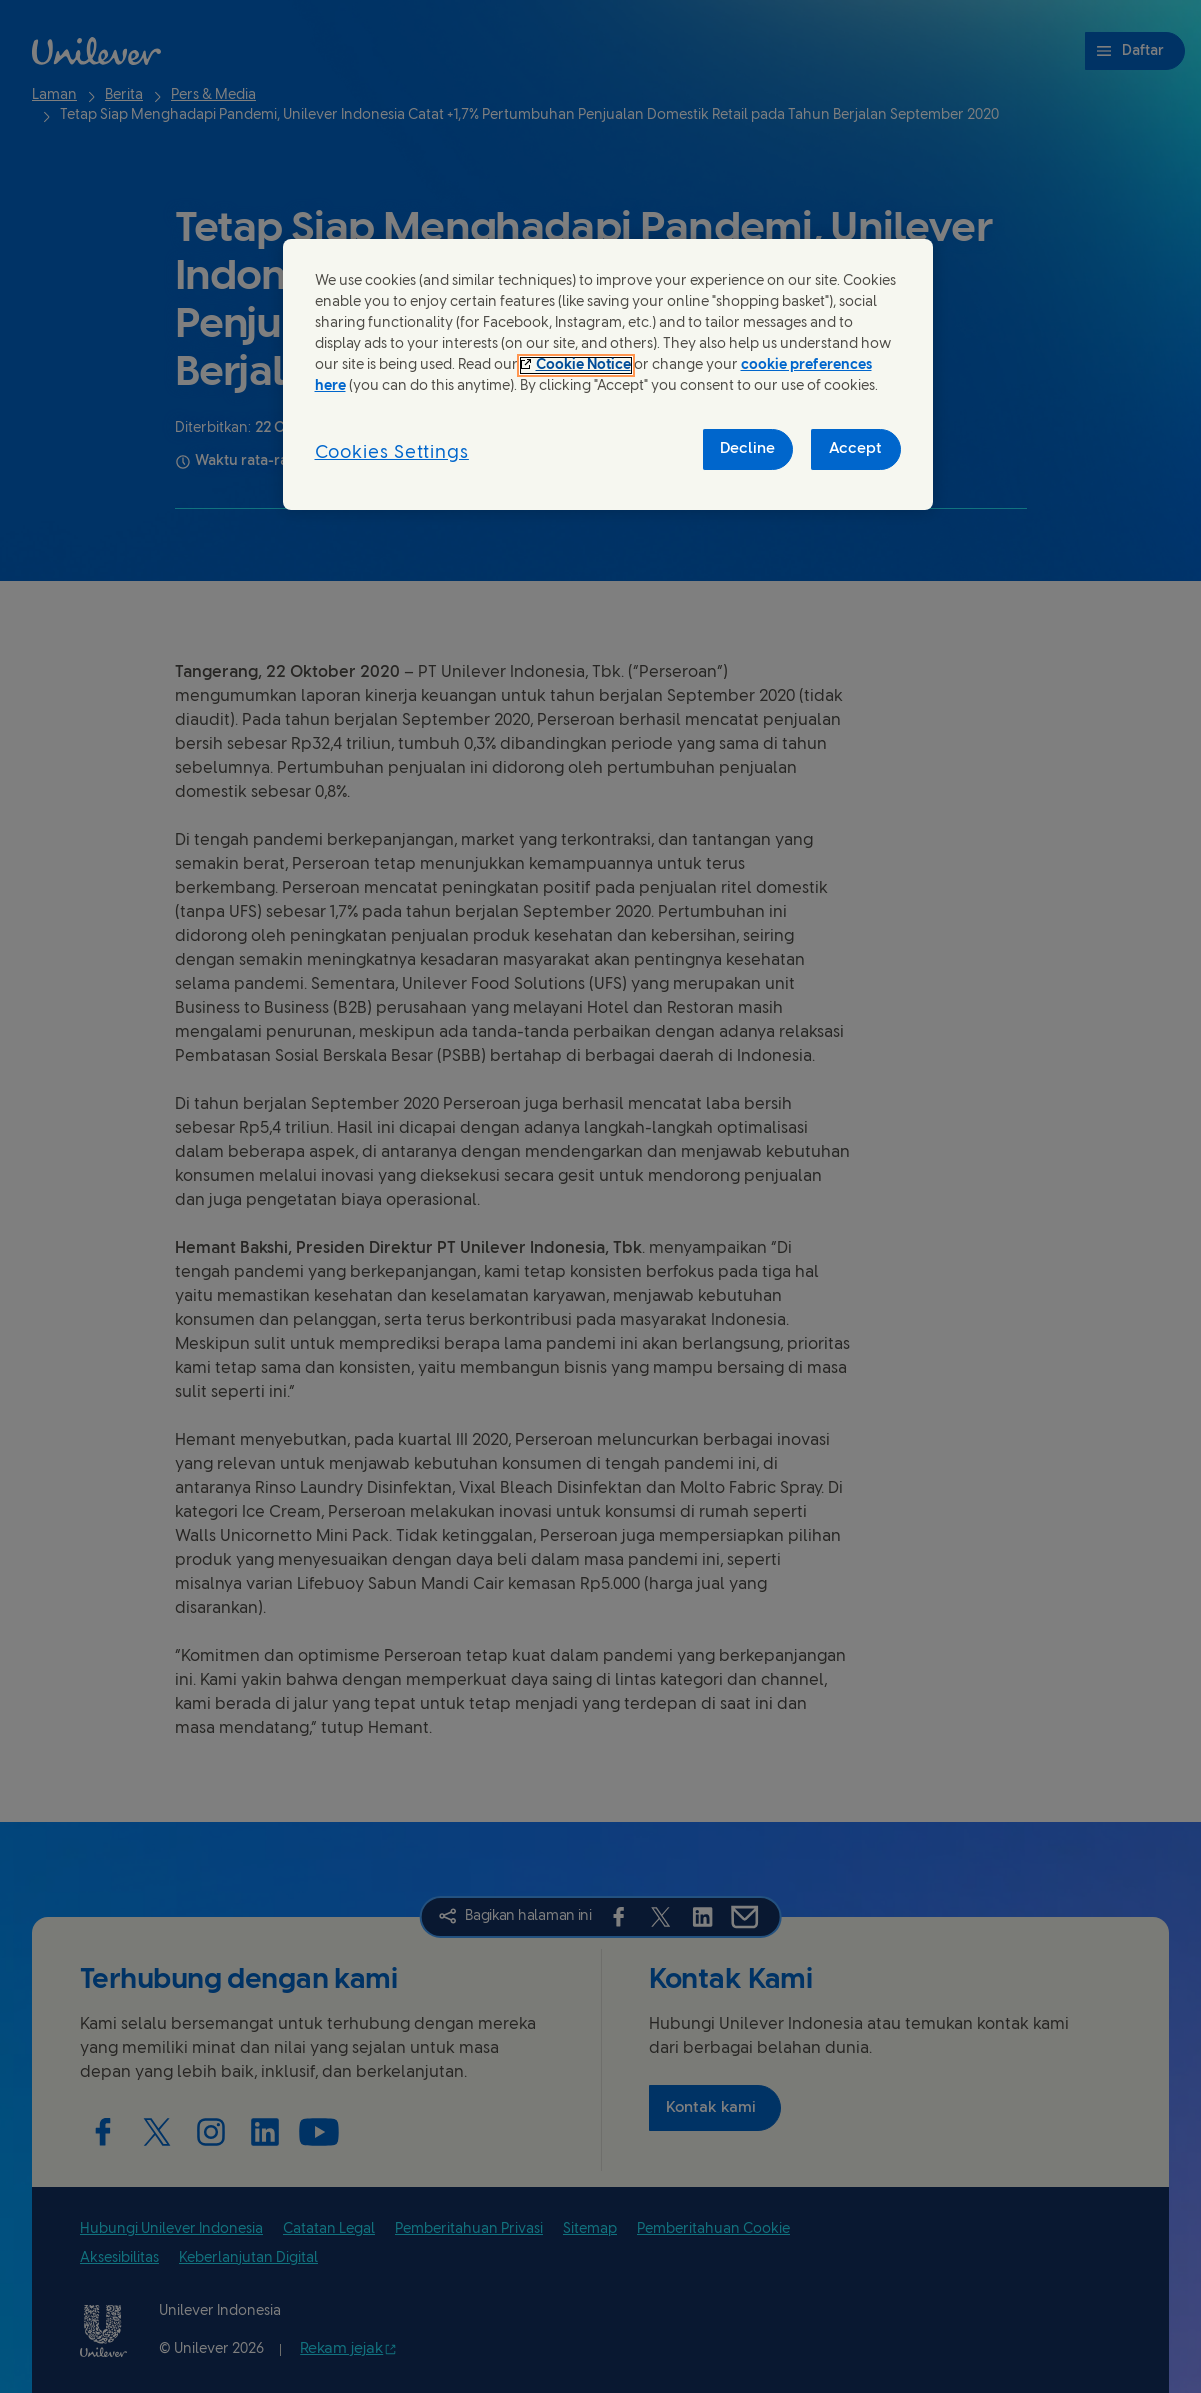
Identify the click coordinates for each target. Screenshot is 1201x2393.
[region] (608, 374)
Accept (855, 449)
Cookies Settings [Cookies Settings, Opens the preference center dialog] (392, 453)
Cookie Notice (583, 365)
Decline (747, 449)
